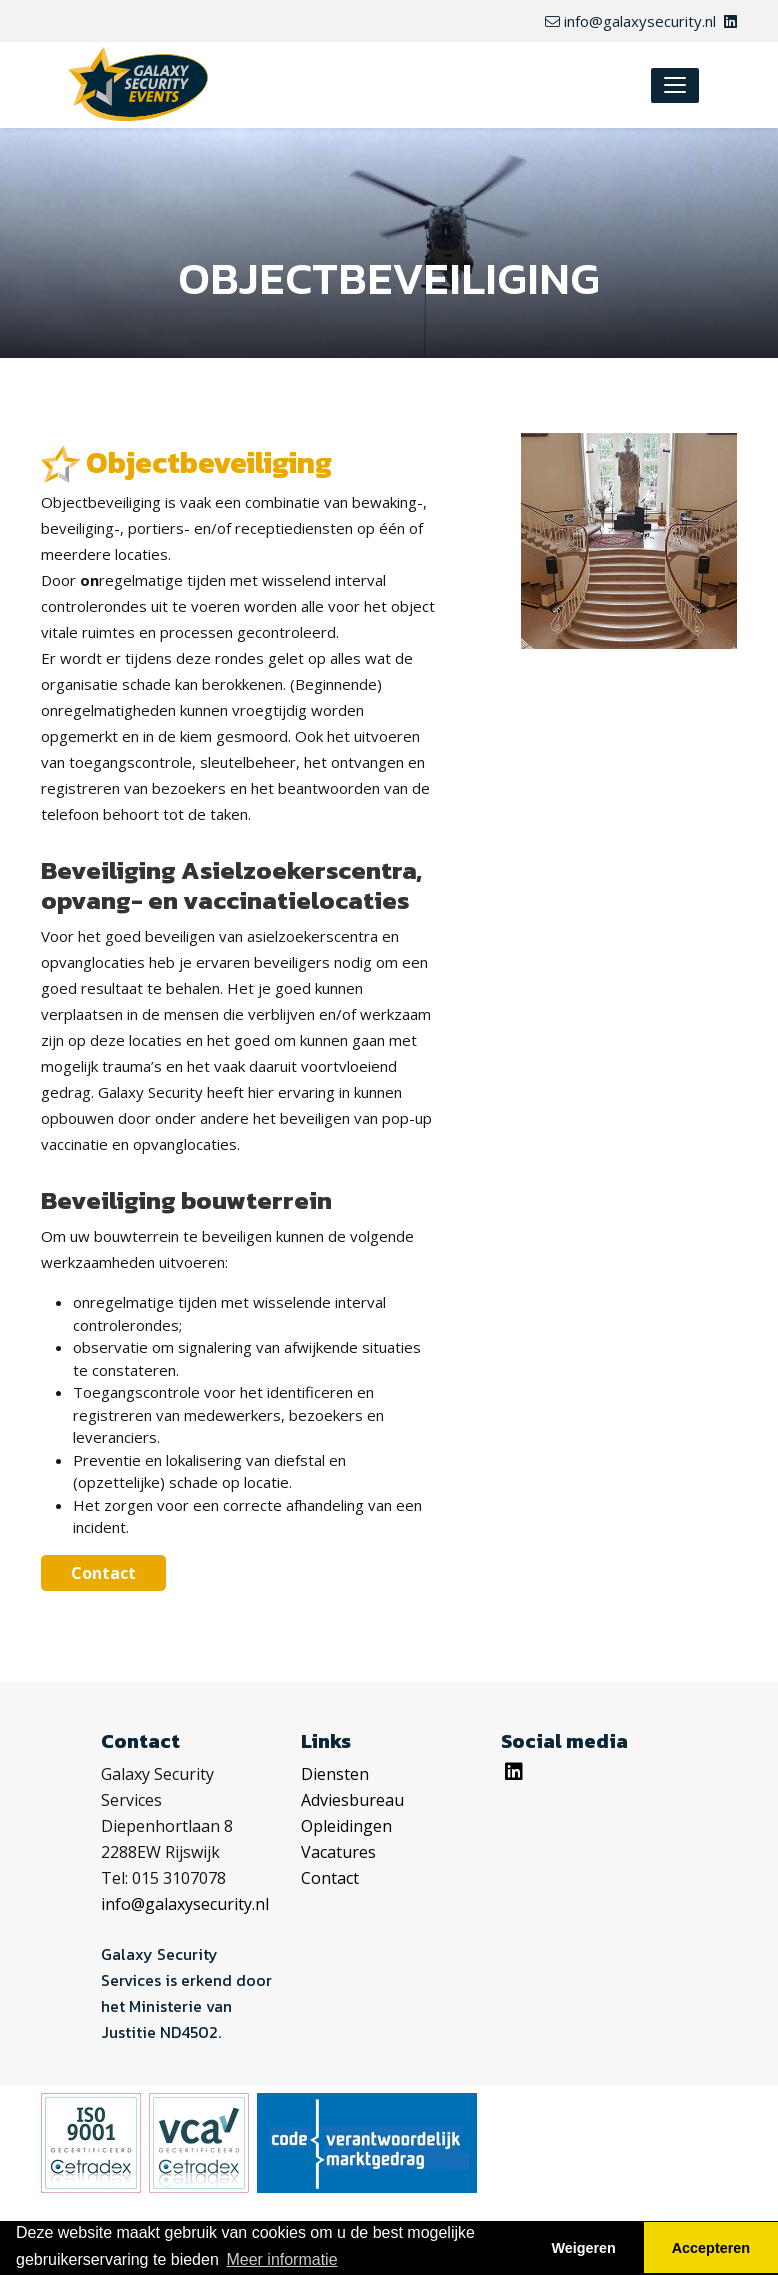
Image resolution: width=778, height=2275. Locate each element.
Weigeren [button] (583, 2248)
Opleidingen (346, 1826)
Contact (103, 1573)
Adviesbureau (352, 1800)
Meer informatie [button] (281, 2259)
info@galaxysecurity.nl (630, 21)
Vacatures (338, 1852)
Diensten (335, 1774)
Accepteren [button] (711, 2248)
